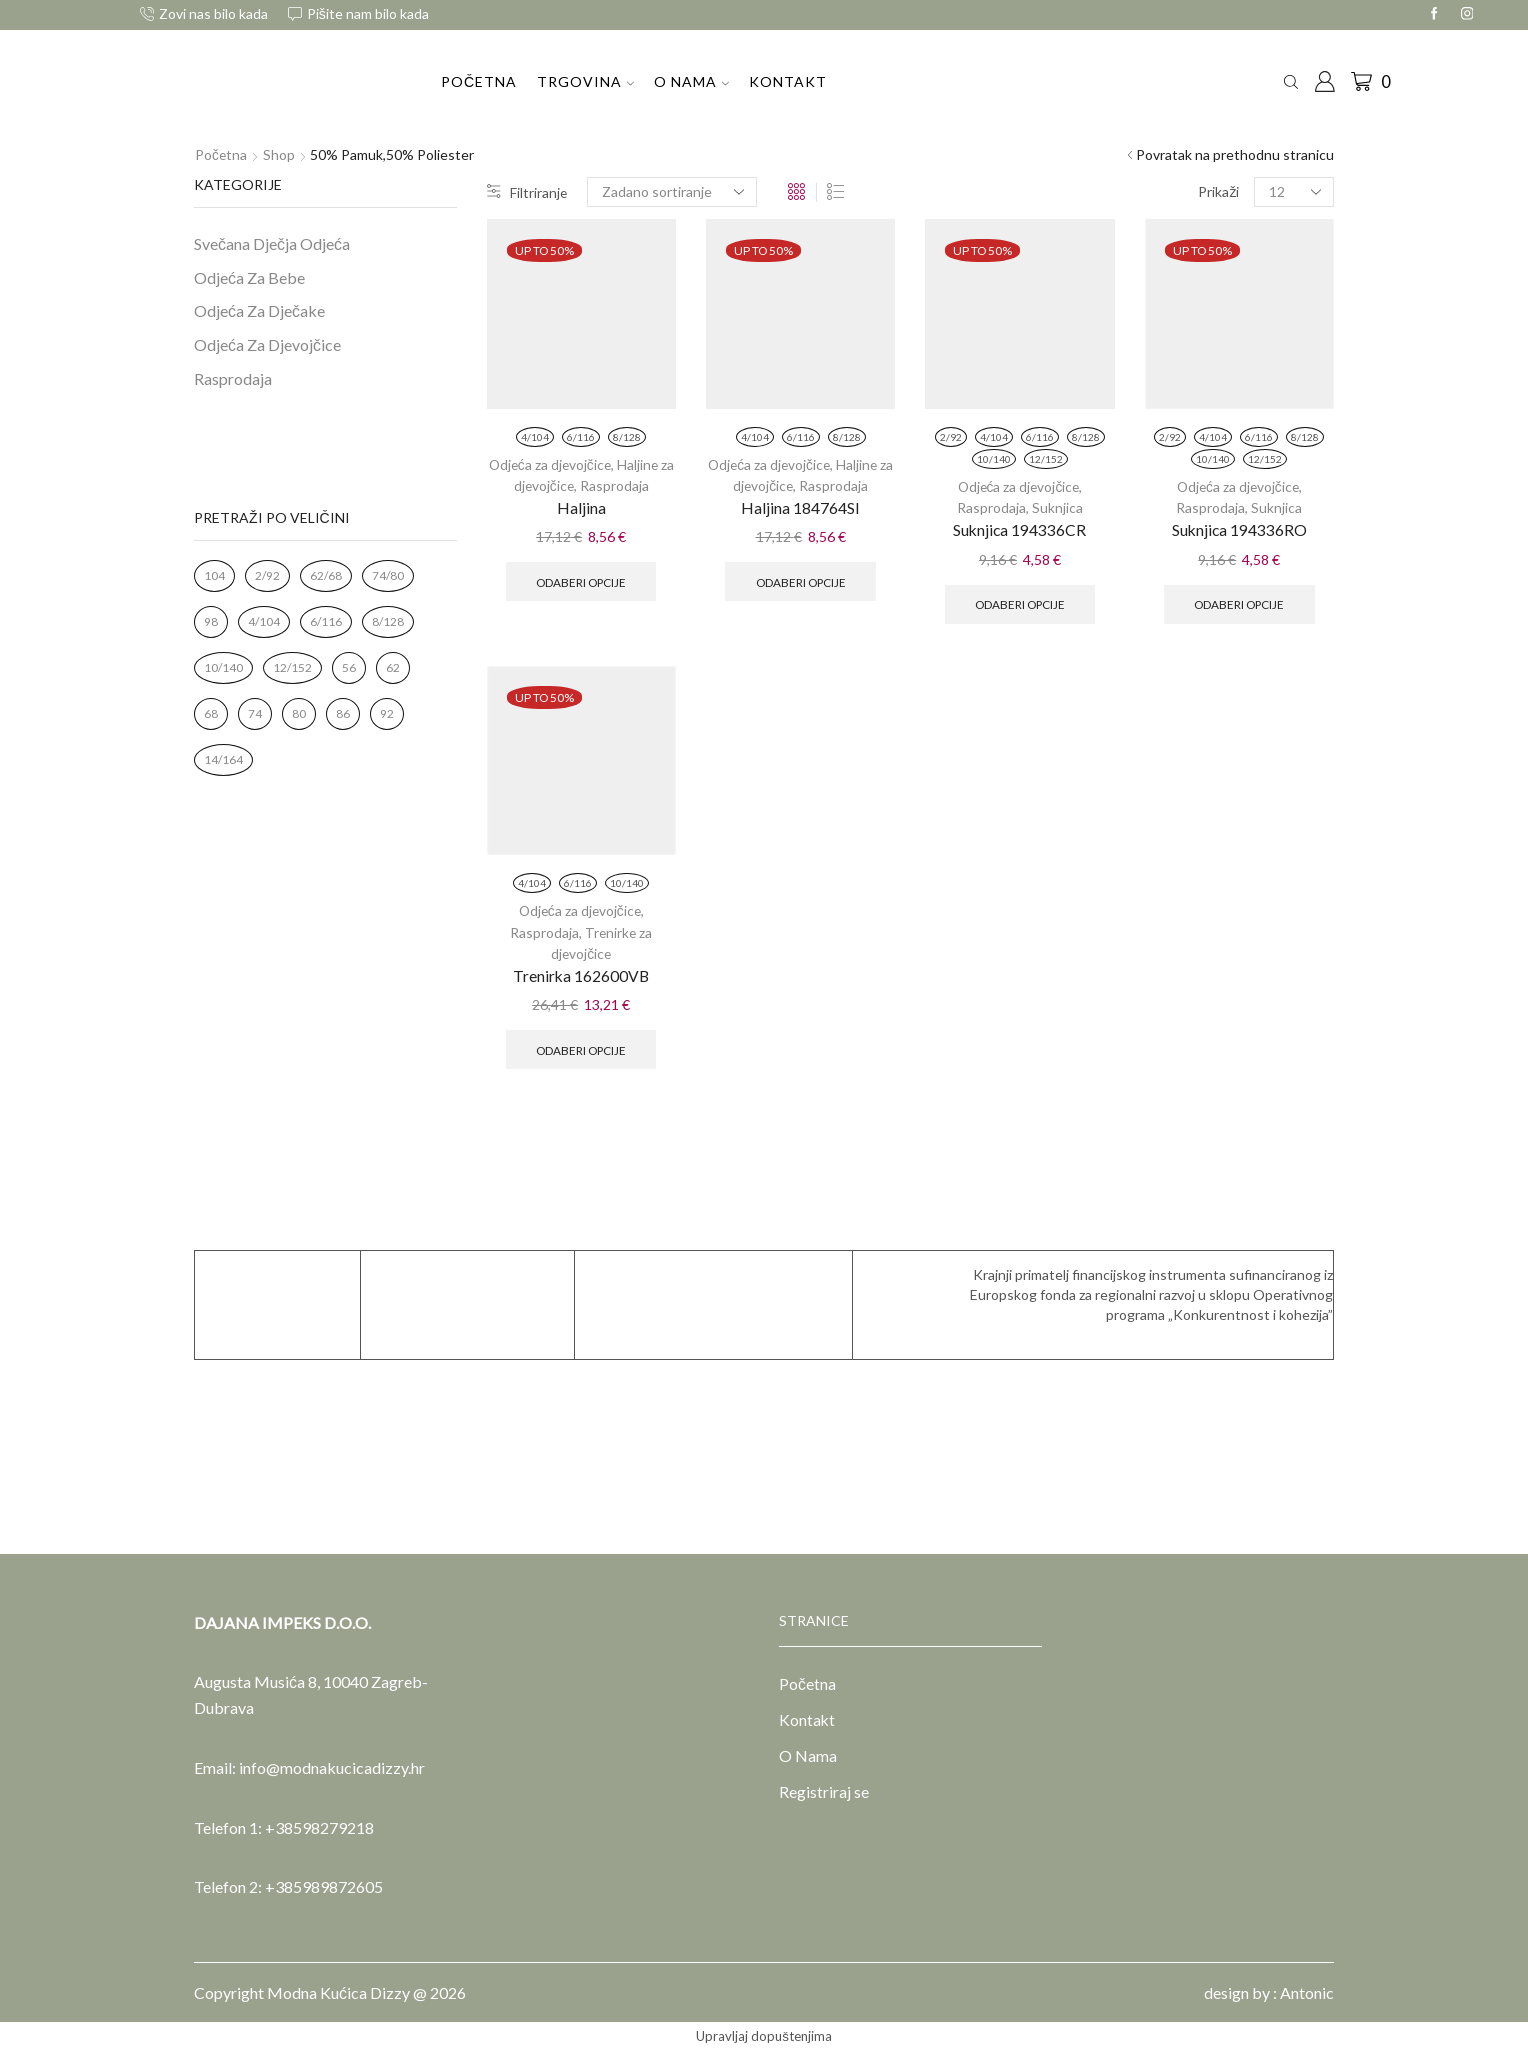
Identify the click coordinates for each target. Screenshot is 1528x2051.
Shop (280, 154)
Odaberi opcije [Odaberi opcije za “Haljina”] (581, 580)
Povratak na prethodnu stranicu (1235, 154)
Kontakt (788, 81)
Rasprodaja (623, 485)
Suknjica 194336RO (1239, 529)
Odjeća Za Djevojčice (267, 344)
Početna (479, 81)
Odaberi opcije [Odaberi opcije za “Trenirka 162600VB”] (581, 1048)
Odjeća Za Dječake (259, 310)
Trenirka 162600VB (581, 974)
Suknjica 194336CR (1019, 529)
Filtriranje (527, 191)
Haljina (581, 507)
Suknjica (1057, 507)
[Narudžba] (673, 192)
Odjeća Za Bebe (249, 277)
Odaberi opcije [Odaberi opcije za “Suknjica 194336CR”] (1019, 603)
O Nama (691, 81)
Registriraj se (824, 1793)
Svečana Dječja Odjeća (272, 243)
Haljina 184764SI (800, 507)
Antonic (1307, 1991)
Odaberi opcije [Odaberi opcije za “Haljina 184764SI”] (800, 580)
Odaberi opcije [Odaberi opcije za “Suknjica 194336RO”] (1239, 603)
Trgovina (585, 81)
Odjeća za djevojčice (557, 464)
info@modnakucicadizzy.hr (332, 1766)
